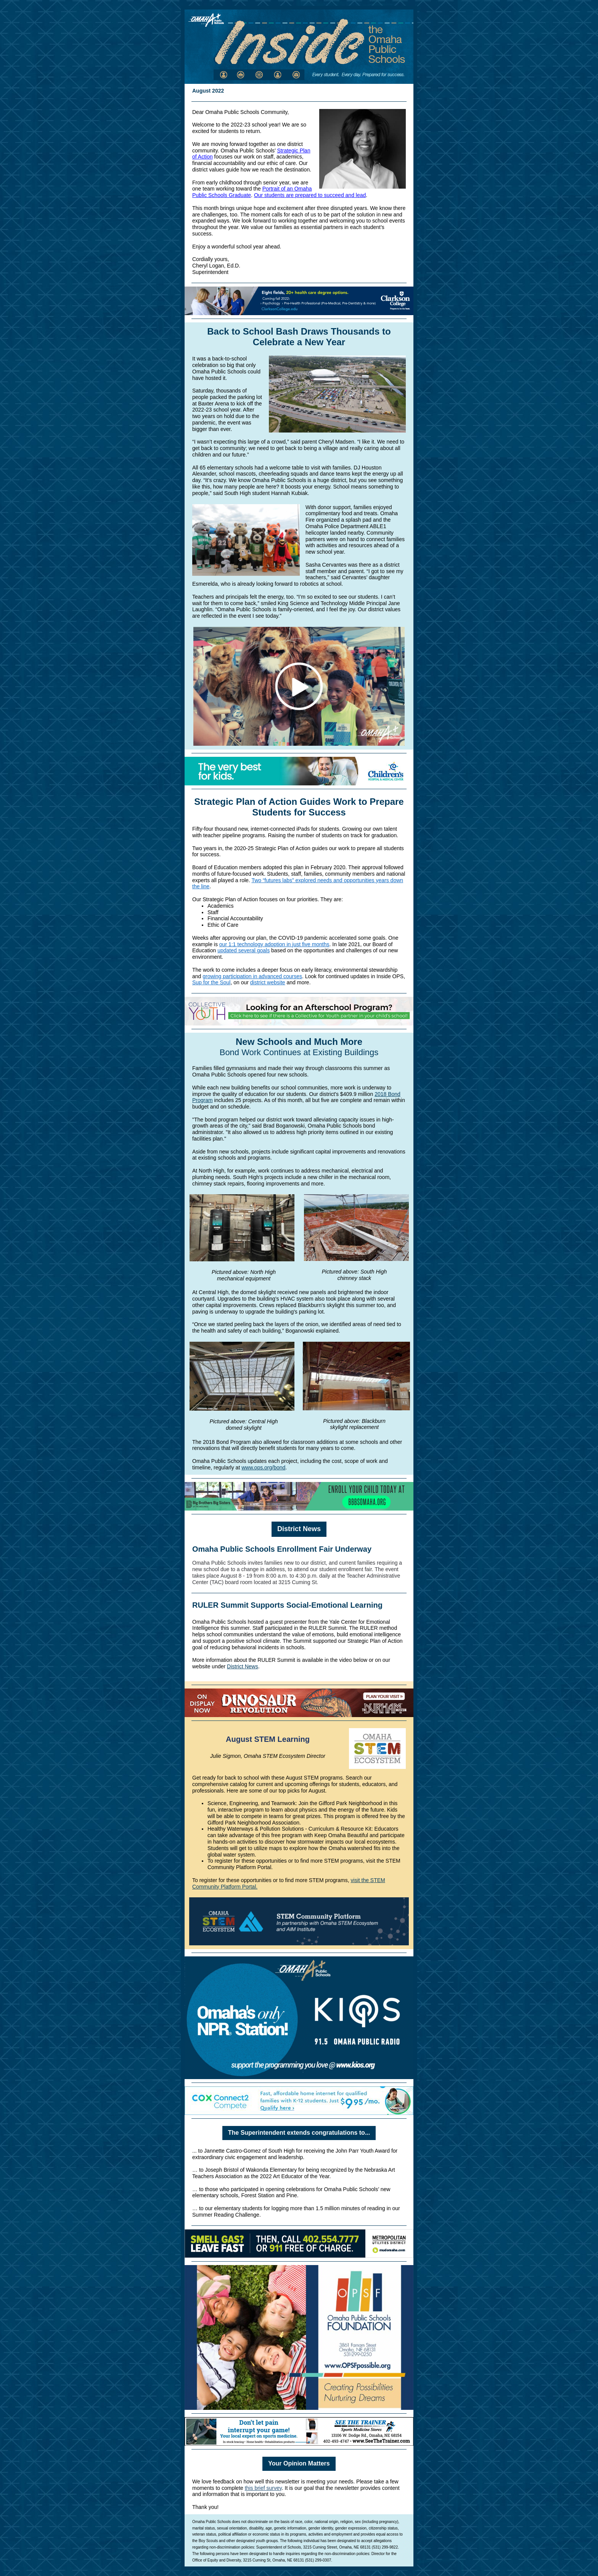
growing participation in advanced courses (252, 976)
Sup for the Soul (211, 982)
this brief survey (263, 2488)
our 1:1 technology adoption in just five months (274, 944)
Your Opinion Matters (299, 2463)
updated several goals (243, 950)
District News (299, 1529)
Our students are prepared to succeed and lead (310, 195)
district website (267, 982)
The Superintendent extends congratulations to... (299, 2132)
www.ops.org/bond (263, 1467)
